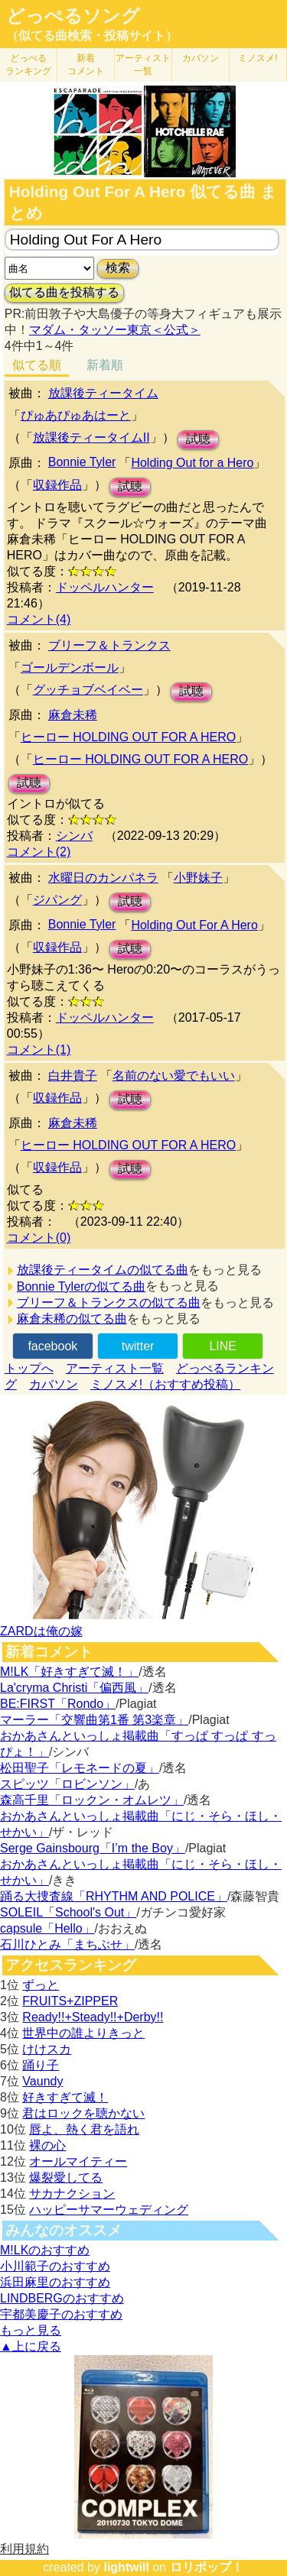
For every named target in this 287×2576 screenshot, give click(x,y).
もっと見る (30, 2330)
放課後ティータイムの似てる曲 (102, 1269)
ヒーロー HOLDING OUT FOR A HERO (128, 737)
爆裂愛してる (66, 2177)
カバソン (200, 58)
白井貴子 (72, 1075)
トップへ (29, 1368)
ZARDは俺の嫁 (41, 1631)
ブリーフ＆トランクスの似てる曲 (109, 1302)
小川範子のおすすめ (55, 2266)
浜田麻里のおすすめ (55, 2282)
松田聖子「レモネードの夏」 (79, 1767)
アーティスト (143, 64)
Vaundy (42, 2081)
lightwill (126, 2567)
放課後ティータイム (103, 393)
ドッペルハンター (105, 587)
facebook (52, 1346)
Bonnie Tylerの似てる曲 (81, 1286)
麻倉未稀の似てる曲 (72, 1318)
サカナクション (72, 2193)
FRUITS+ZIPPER (70, 2000)
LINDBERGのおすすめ (62, 2298)
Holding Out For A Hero (194, 925)
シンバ (74, 835)
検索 (118, 267)
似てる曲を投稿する (64, 292)
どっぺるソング (73, 16)
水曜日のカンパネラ (103, 877)
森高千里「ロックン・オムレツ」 (92, 1799)
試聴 (198, 439)
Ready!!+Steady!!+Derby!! (92, 2017)
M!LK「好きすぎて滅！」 (69, 1671)
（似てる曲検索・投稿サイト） (92, 35)
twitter (138, 1346)
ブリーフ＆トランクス (109, 645)
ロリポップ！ (206, 2567)
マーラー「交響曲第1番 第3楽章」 (94, 1719)
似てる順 (36, 364)
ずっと (40, 1984)
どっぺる (28, 64)
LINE (222, 1346)
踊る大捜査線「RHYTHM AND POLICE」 (113, 1896)
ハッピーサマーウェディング (108, 2209)
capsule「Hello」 (47, 1928)
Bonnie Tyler (82, 461)
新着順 (104, 364)
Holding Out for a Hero (192, 462)
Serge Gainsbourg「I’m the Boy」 (92, 1848)
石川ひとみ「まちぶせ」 (67, 1944)
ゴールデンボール (70, 667)
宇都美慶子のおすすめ (61, 2314)
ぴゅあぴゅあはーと (76, 415)
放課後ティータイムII (91, 437)
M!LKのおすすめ (45, 2250)
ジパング (57, 899)
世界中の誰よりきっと (83, 2033)
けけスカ (46, 2049)
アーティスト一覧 (115, 1368)
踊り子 (40, 2065)
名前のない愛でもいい (174, 1075)
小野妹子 (198, 877)
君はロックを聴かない (83, 2113)
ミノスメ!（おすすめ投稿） (165, 1384)
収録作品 (57, 484)
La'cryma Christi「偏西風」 (74, 1687)
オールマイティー (78, 2161)
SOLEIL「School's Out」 (68, 1912)
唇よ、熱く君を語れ (84, 2129)
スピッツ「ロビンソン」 (67, 1783)
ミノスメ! (257, 58)
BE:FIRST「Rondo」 (58, 1703)
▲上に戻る (30, 2346)
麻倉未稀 (72, 714)
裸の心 (47, 2145)
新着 (85, 64)
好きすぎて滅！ (65, 2097)
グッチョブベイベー (88, 689)
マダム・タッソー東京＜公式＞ (115, 329)
